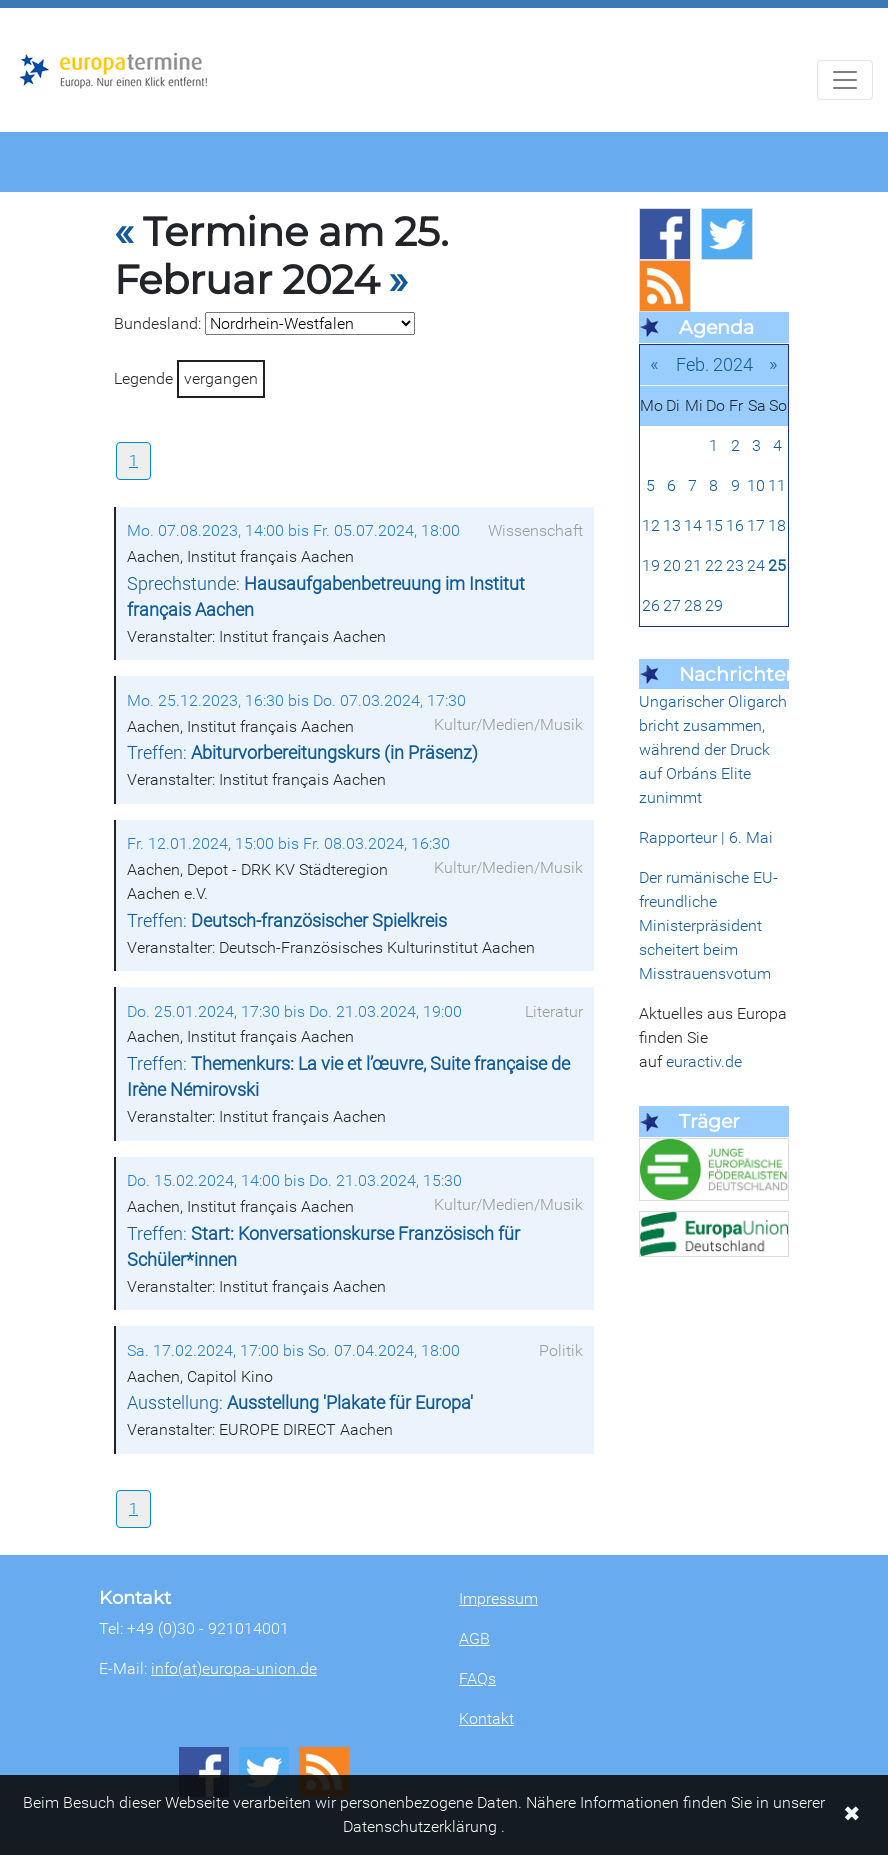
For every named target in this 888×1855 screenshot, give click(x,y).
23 (735, 565)
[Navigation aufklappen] (845, 80)
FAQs (477, 1678)
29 (714, 605)
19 (651, 565)
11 (777, 485)
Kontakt (486, 1718)
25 (777, 565)
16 (735, 525)
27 (672, 605)
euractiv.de (704, 1061)
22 (714, 565)
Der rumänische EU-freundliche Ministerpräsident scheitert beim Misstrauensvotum (708, 925)
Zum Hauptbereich (16, 9)
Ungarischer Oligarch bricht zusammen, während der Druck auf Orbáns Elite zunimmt (713, 749)
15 (714, 525)
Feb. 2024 (714, 364)
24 (756, 565)
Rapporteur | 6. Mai (706, 837)
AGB (474, 1638)
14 (693, 525)
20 (672, 565)
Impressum (498, 1598)
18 (777, 525)
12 (651, 525)
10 (756, 485)
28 (693, 605)
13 (672, 525)
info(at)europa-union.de (234, 1668)
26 (651, 605)
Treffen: (302, 753)
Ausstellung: (300, 1403)
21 (693, 565)
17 (756, 525)
